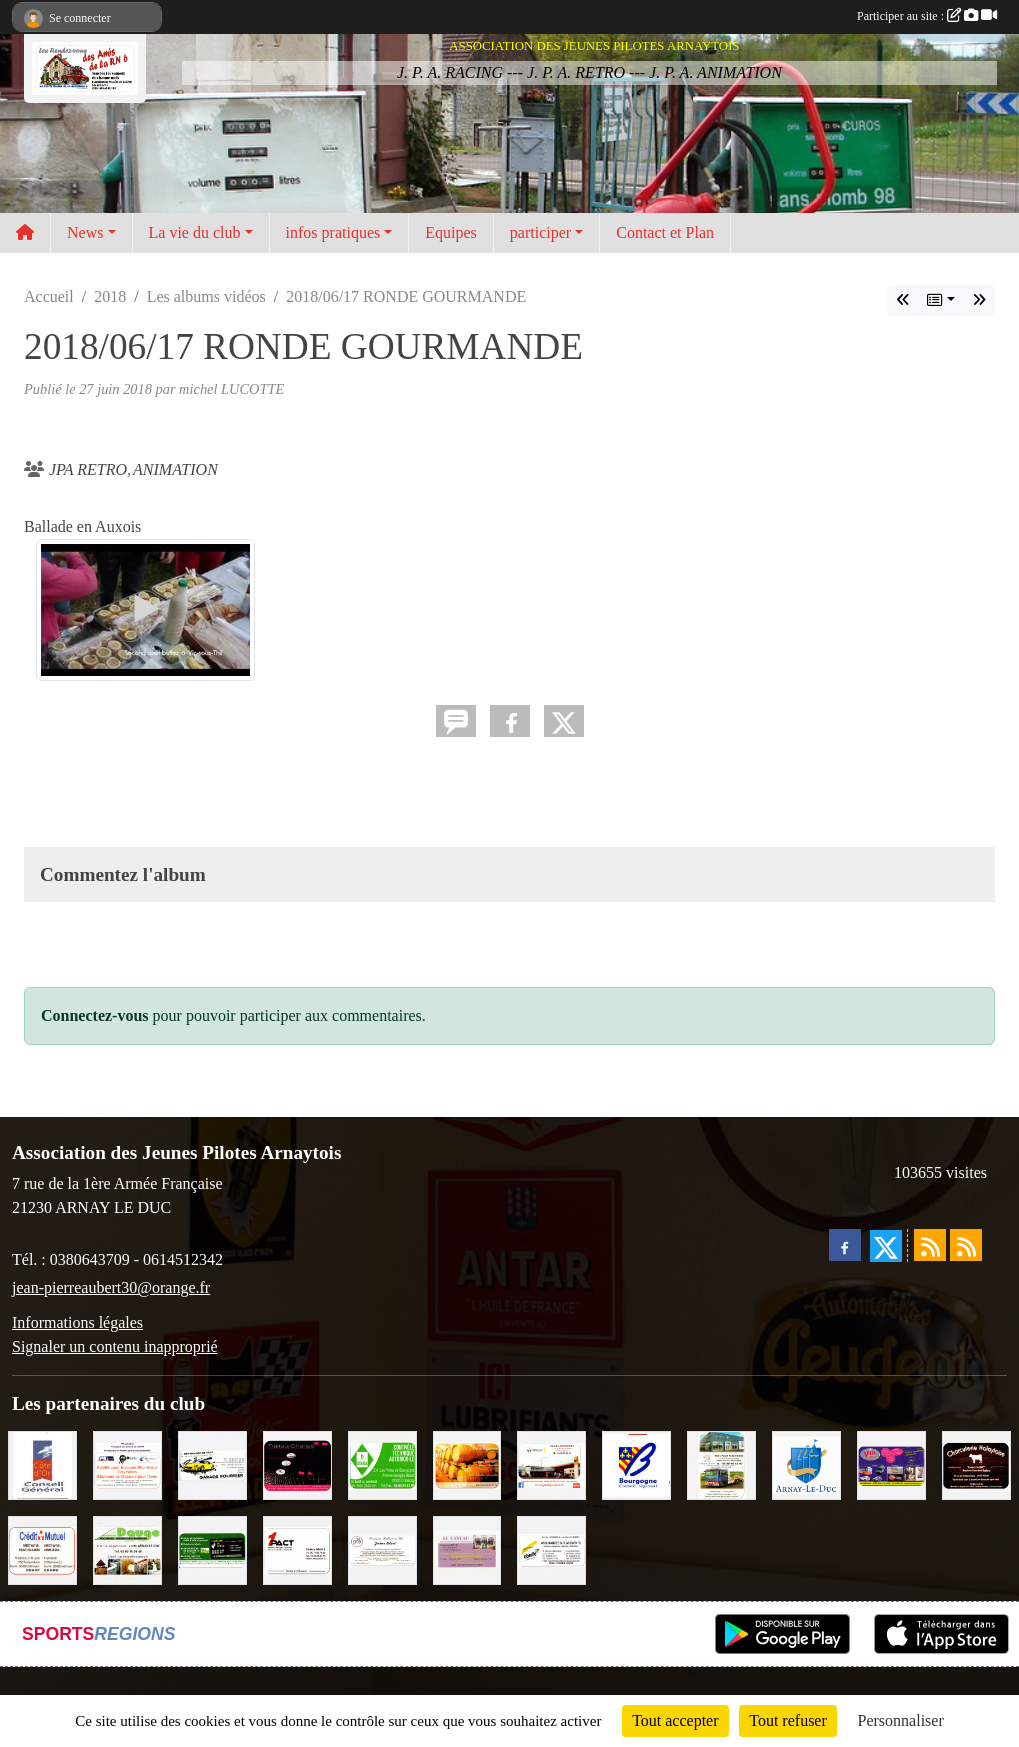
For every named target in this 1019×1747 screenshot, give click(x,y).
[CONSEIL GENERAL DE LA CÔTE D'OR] (42, 1464)
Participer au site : (927, 16)
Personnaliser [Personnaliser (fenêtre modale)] (901, 1720)
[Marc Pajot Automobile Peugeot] (721, 1464)
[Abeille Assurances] (551, 1548)
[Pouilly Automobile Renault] (551, 1464)
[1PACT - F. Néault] (297, 1548)
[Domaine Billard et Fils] (382, 1548)
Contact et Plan (665, 232)
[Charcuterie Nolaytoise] (976, 1464)
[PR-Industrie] (127, 1464)
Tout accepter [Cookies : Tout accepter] (675, 1720)
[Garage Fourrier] (212, 1464)
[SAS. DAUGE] (127, 1548)
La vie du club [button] (195, 232)
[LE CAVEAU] (467, 1548)
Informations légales (77, 1322)
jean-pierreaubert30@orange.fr (111, 1287)
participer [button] (540, 232)
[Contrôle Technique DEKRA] (382, 1464)
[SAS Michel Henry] (212, 1548)
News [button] (85, 232)
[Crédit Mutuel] (42, 1548)
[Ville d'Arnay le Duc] (806, 1464)
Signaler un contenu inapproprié (115, 1346)
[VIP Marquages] (891, 1464)
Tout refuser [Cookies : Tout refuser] (788, 1720)
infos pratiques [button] (333, 232)
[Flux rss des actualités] (930, 1245)
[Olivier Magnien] (467, 1464)
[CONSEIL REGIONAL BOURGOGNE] (636, 1464)
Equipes (451, 232)
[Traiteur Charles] (297, 1464)
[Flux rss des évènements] (966, 1245)
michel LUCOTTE (231, 389)
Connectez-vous (95, 1015)
